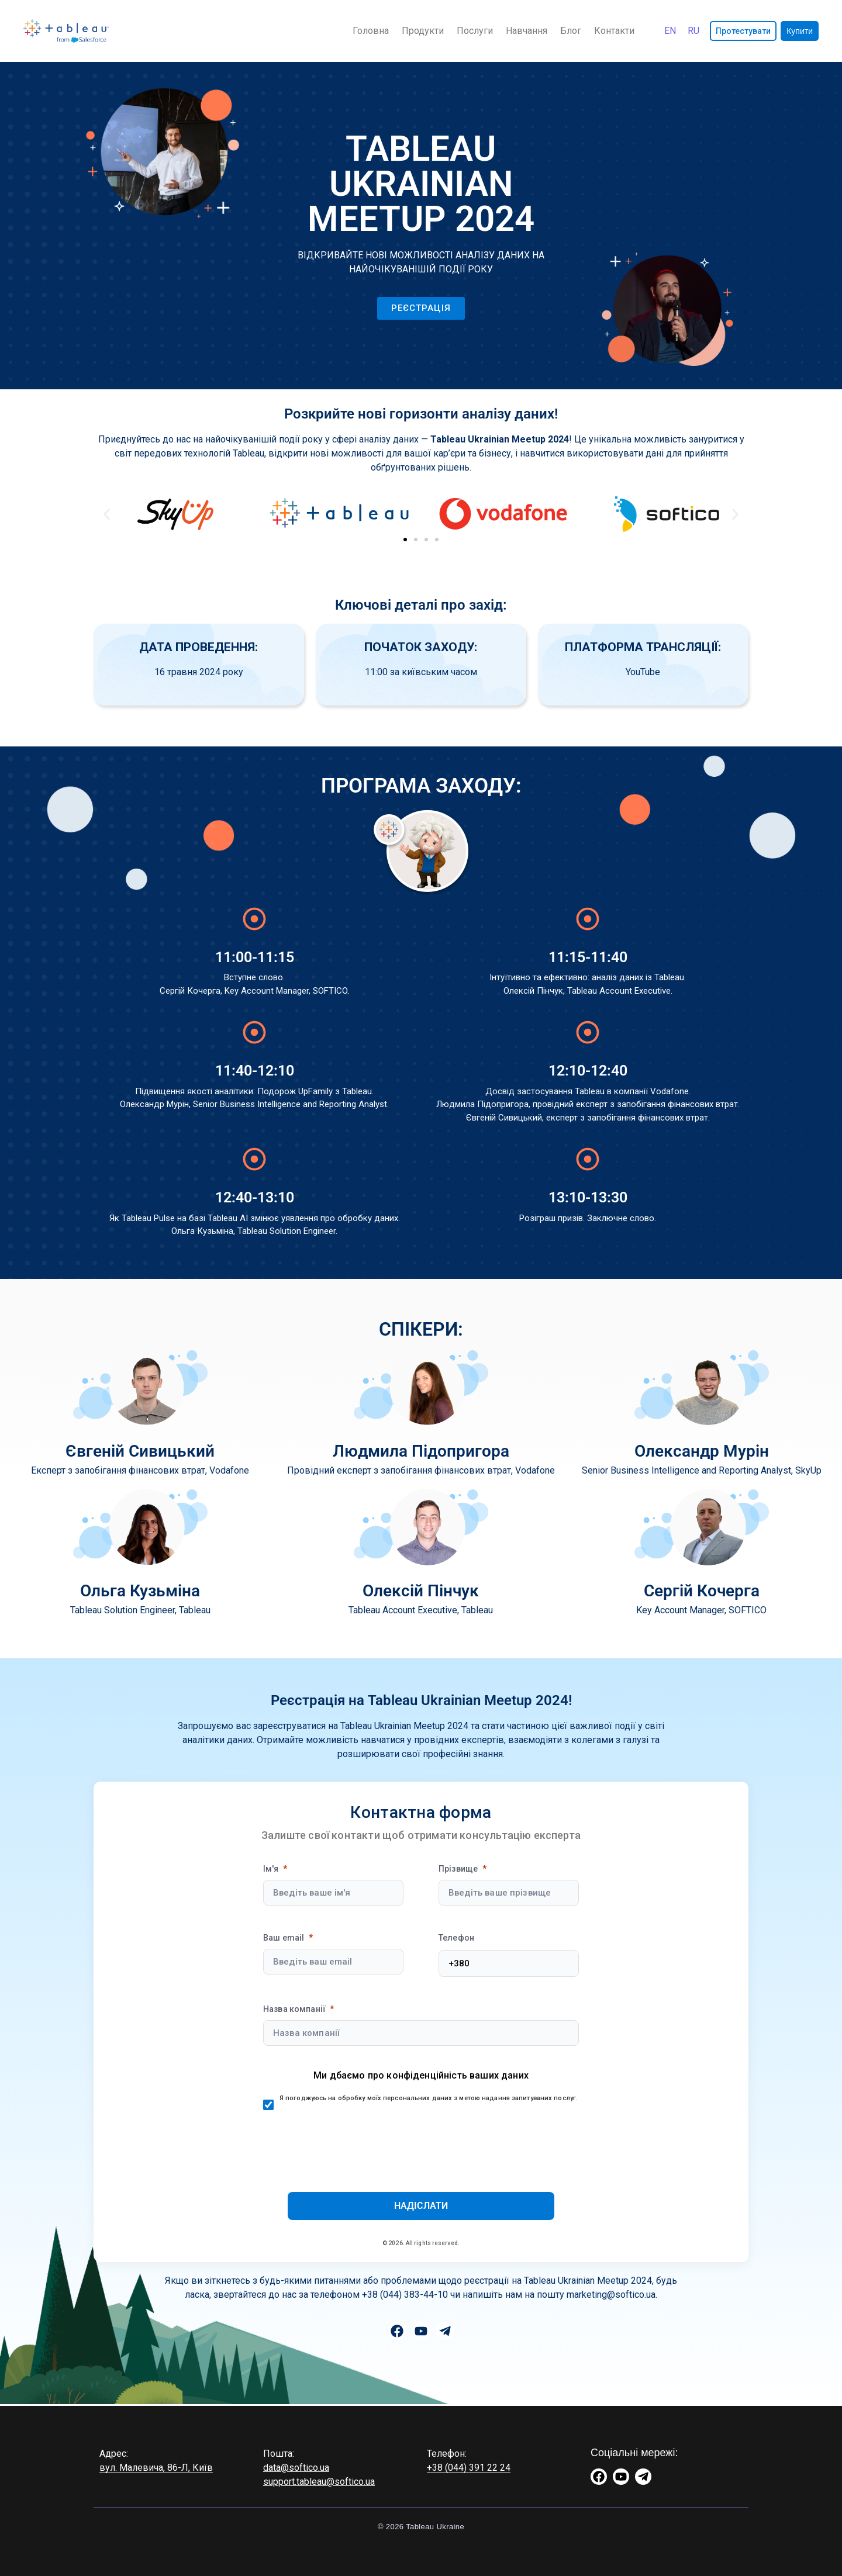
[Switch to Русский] (693, 31)
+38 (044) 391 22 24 (468, 2467)
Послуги (475, 30)
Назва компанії (294, 2009)
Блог (570, 30)
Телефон (456, 1937)
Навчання (526, 30)
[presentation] (421, 2143)
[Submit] (421, 2206)
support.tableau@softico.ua (319, 2481)
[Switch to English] (670, 31)
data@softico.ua (296, 2467)
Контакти (614, 30)
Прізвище (458, 1868)
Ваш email (283, 1937)
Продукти (423, 30)
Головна (371, 30)
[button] (106, 514)
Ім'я (271, 1868)
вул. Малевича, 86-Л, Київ (156, 2467)
